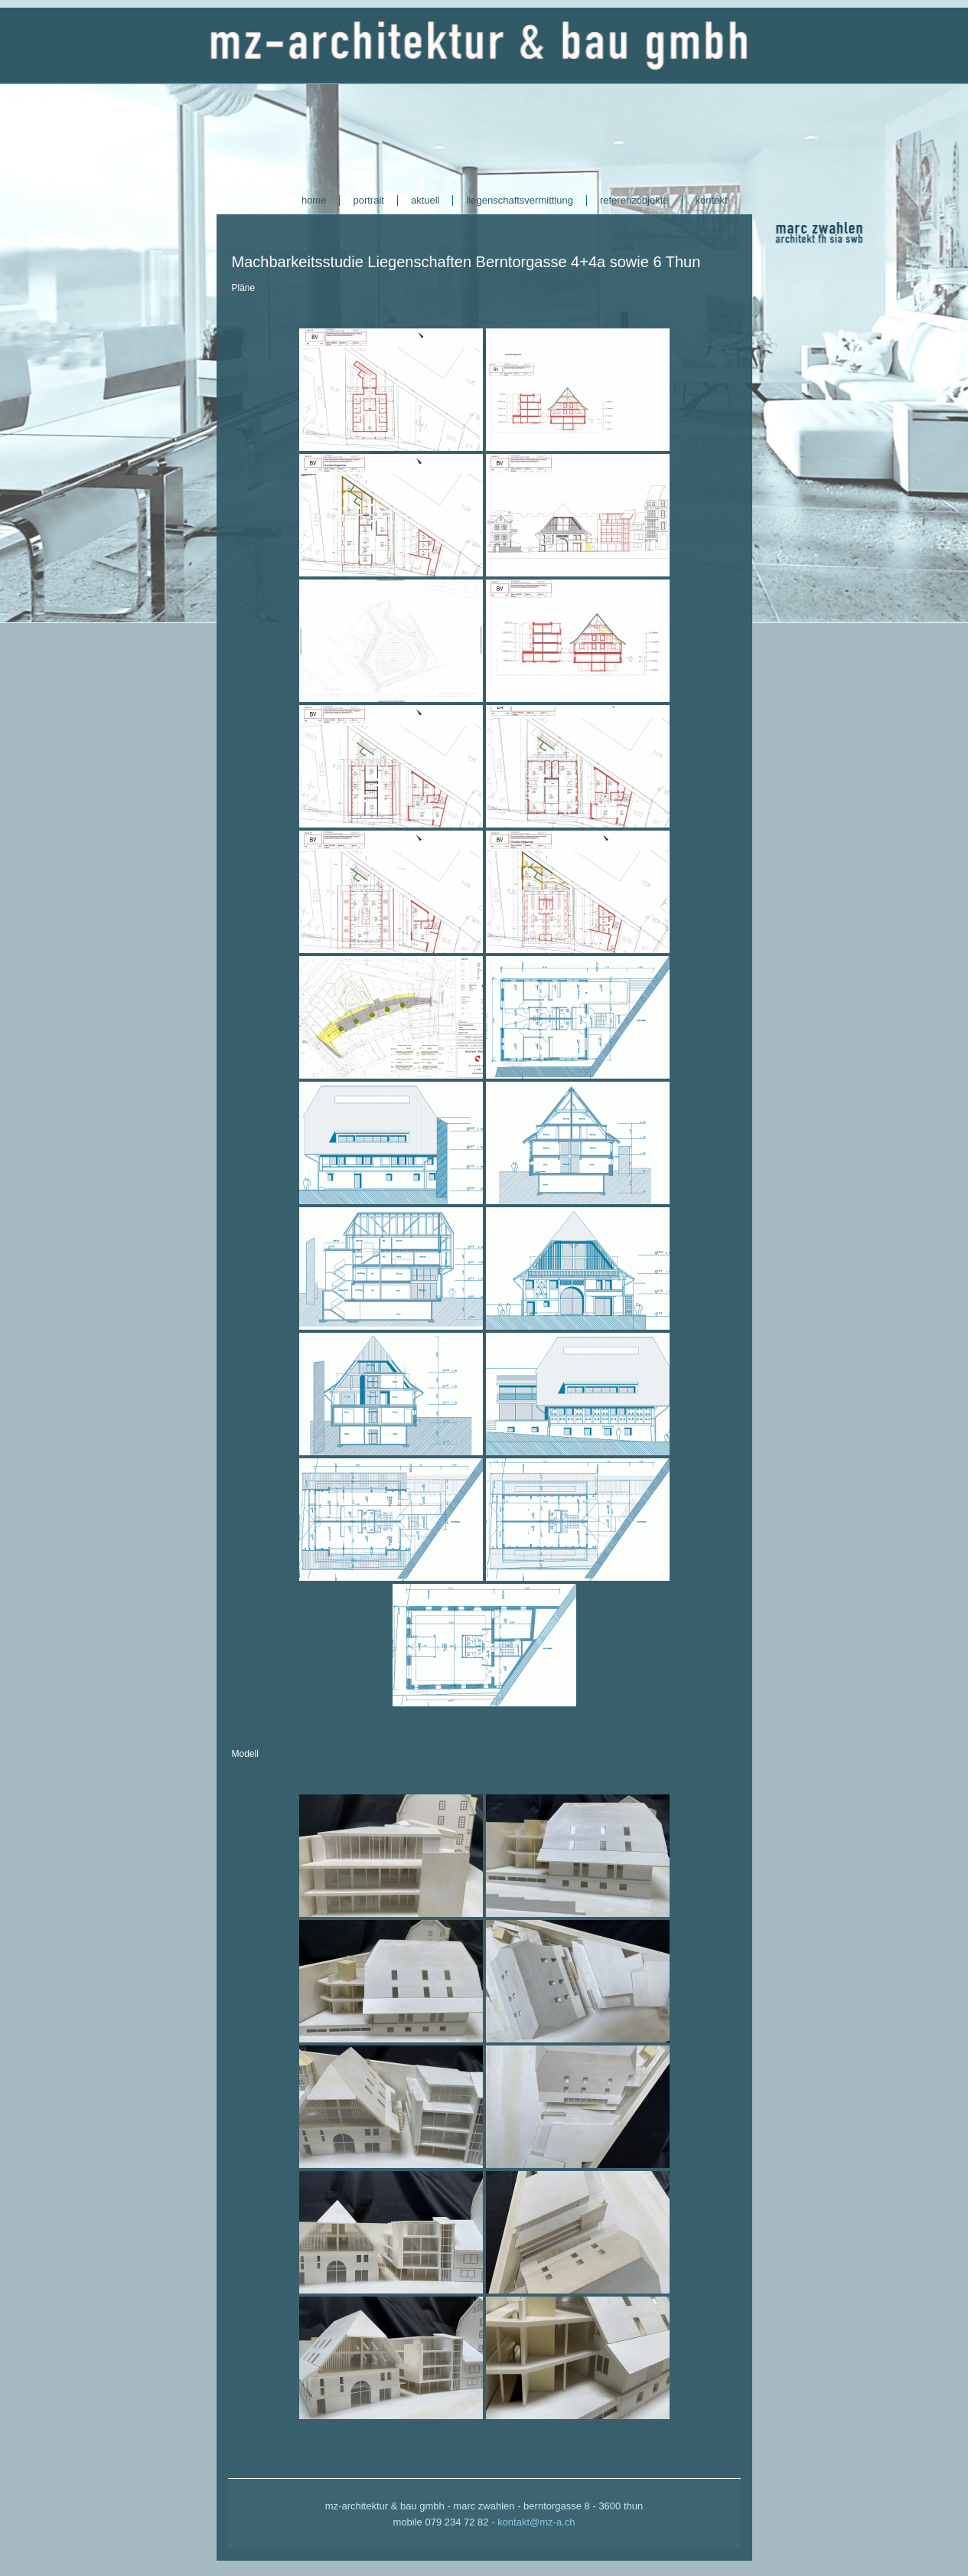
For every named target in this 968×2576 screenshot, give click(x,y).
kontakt (712, 200)
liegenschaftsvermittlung (519, 200)
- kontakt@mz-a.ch (533, 2522)
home (314, 200)
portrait (368, 200)
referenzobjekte (634, 200)
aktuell (425, 200)
